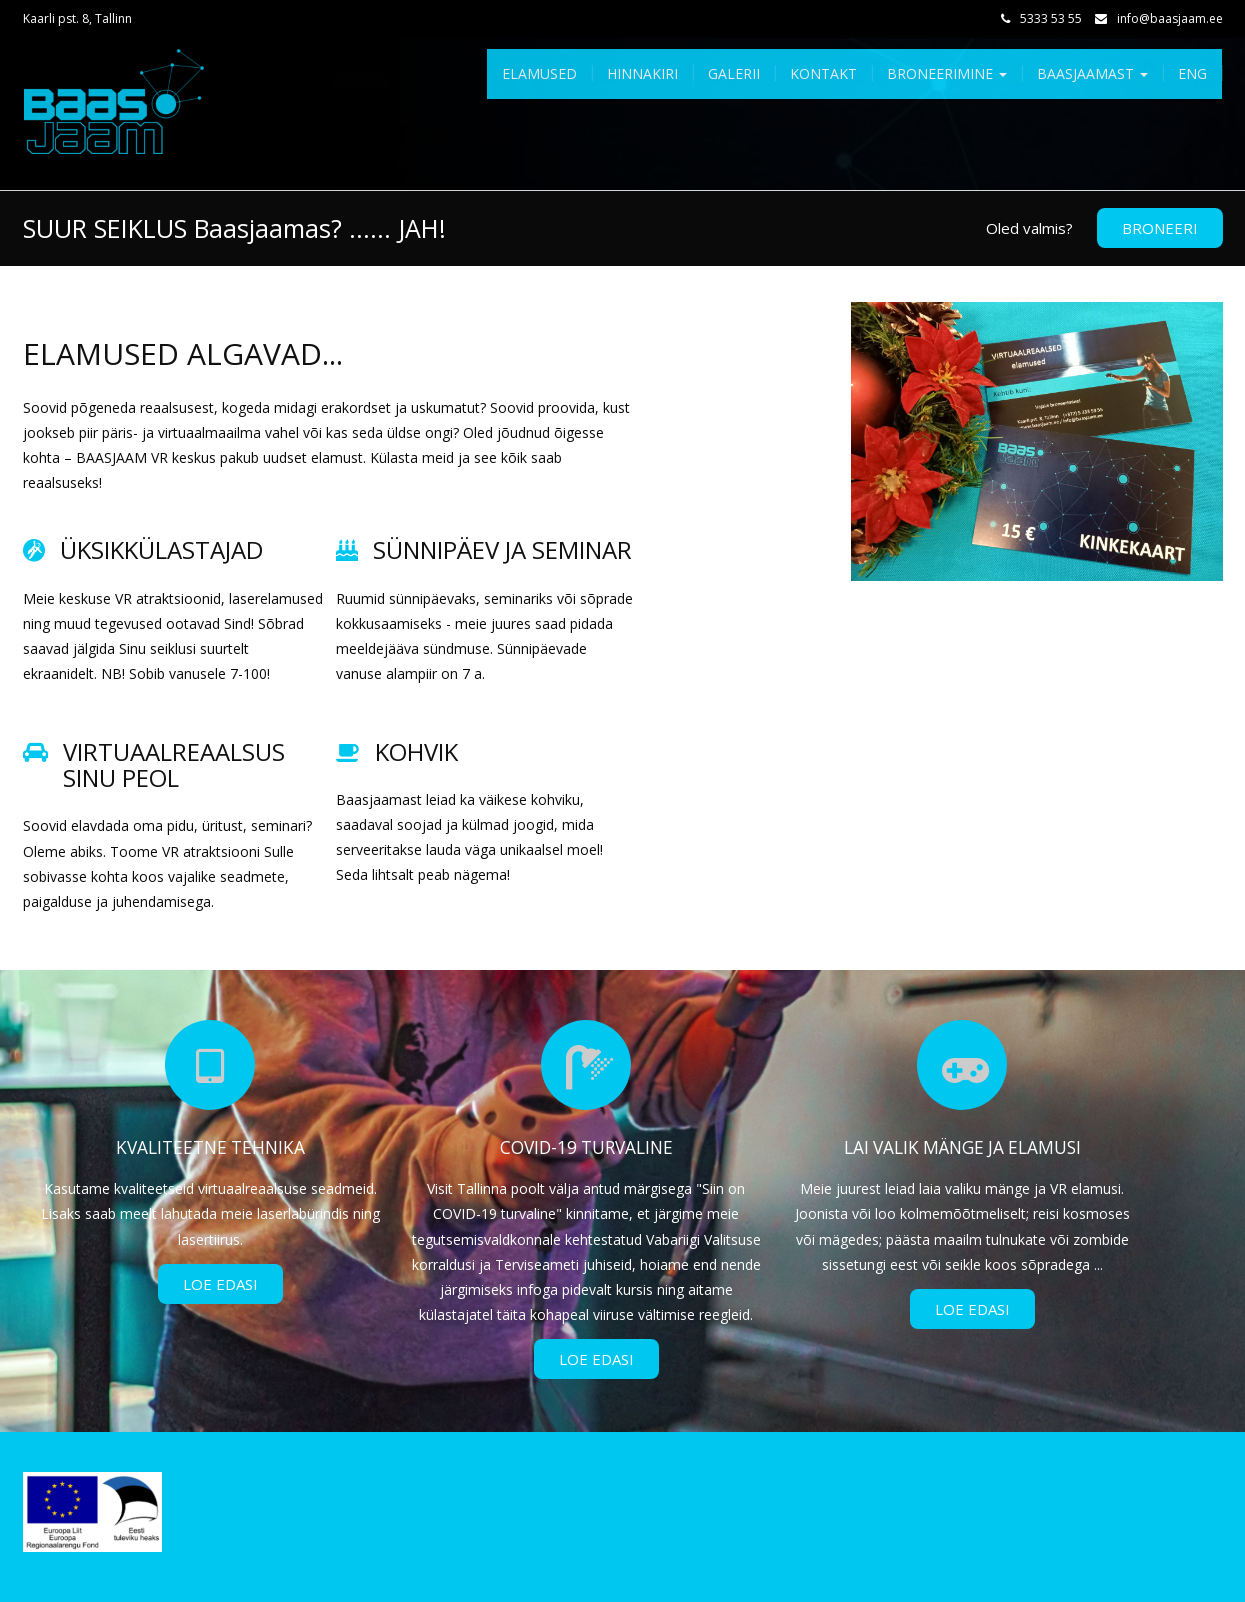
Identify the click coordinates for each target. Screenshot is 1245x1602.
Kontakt (823, 73)
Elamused (539, 73)
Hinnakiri (642, 73)
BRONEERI (1160, 228)
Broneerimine (947, 73)
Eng (1192, 73)
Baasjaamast (1092, 73)
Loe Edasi (220, 1284)
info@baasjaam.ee (1170, 18)
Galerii (734, 73)
